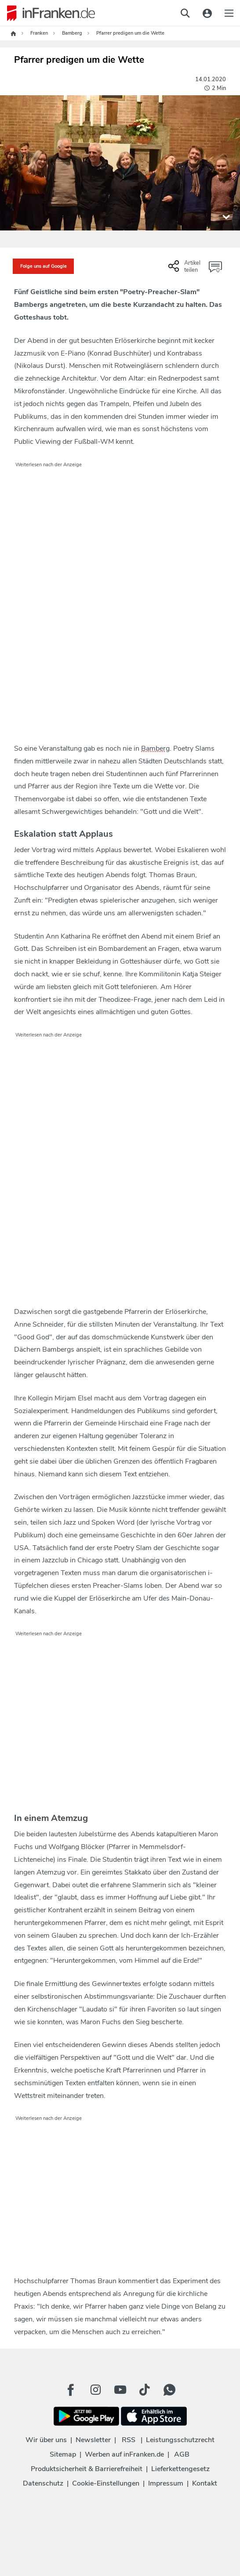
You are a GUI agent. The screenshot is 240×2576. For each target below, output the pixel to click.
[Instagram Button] (95, 2389)
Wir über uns (46, 2440)
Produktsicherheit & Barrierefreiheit (86, 2469)
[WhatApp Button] (169, 2389)
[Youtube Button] (120, 2389)
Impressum (165, 2483)
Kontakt (204, 2483)
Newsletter (93, 2440)
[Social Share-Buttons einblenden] (185, 269)
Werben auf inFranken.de (124, 2454)
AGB (181, 2454)
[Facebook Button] (70, 2389)
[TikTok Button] (144, 2389)
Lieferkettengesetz (180, 2469)
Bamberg (155, 748)
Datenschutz (43, 2483)
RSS (128, 2440)
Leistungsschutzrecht (180, 2440)
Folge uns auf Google (43, 266)
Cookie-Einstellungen (105, 2483)
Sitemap (63, 2454)
